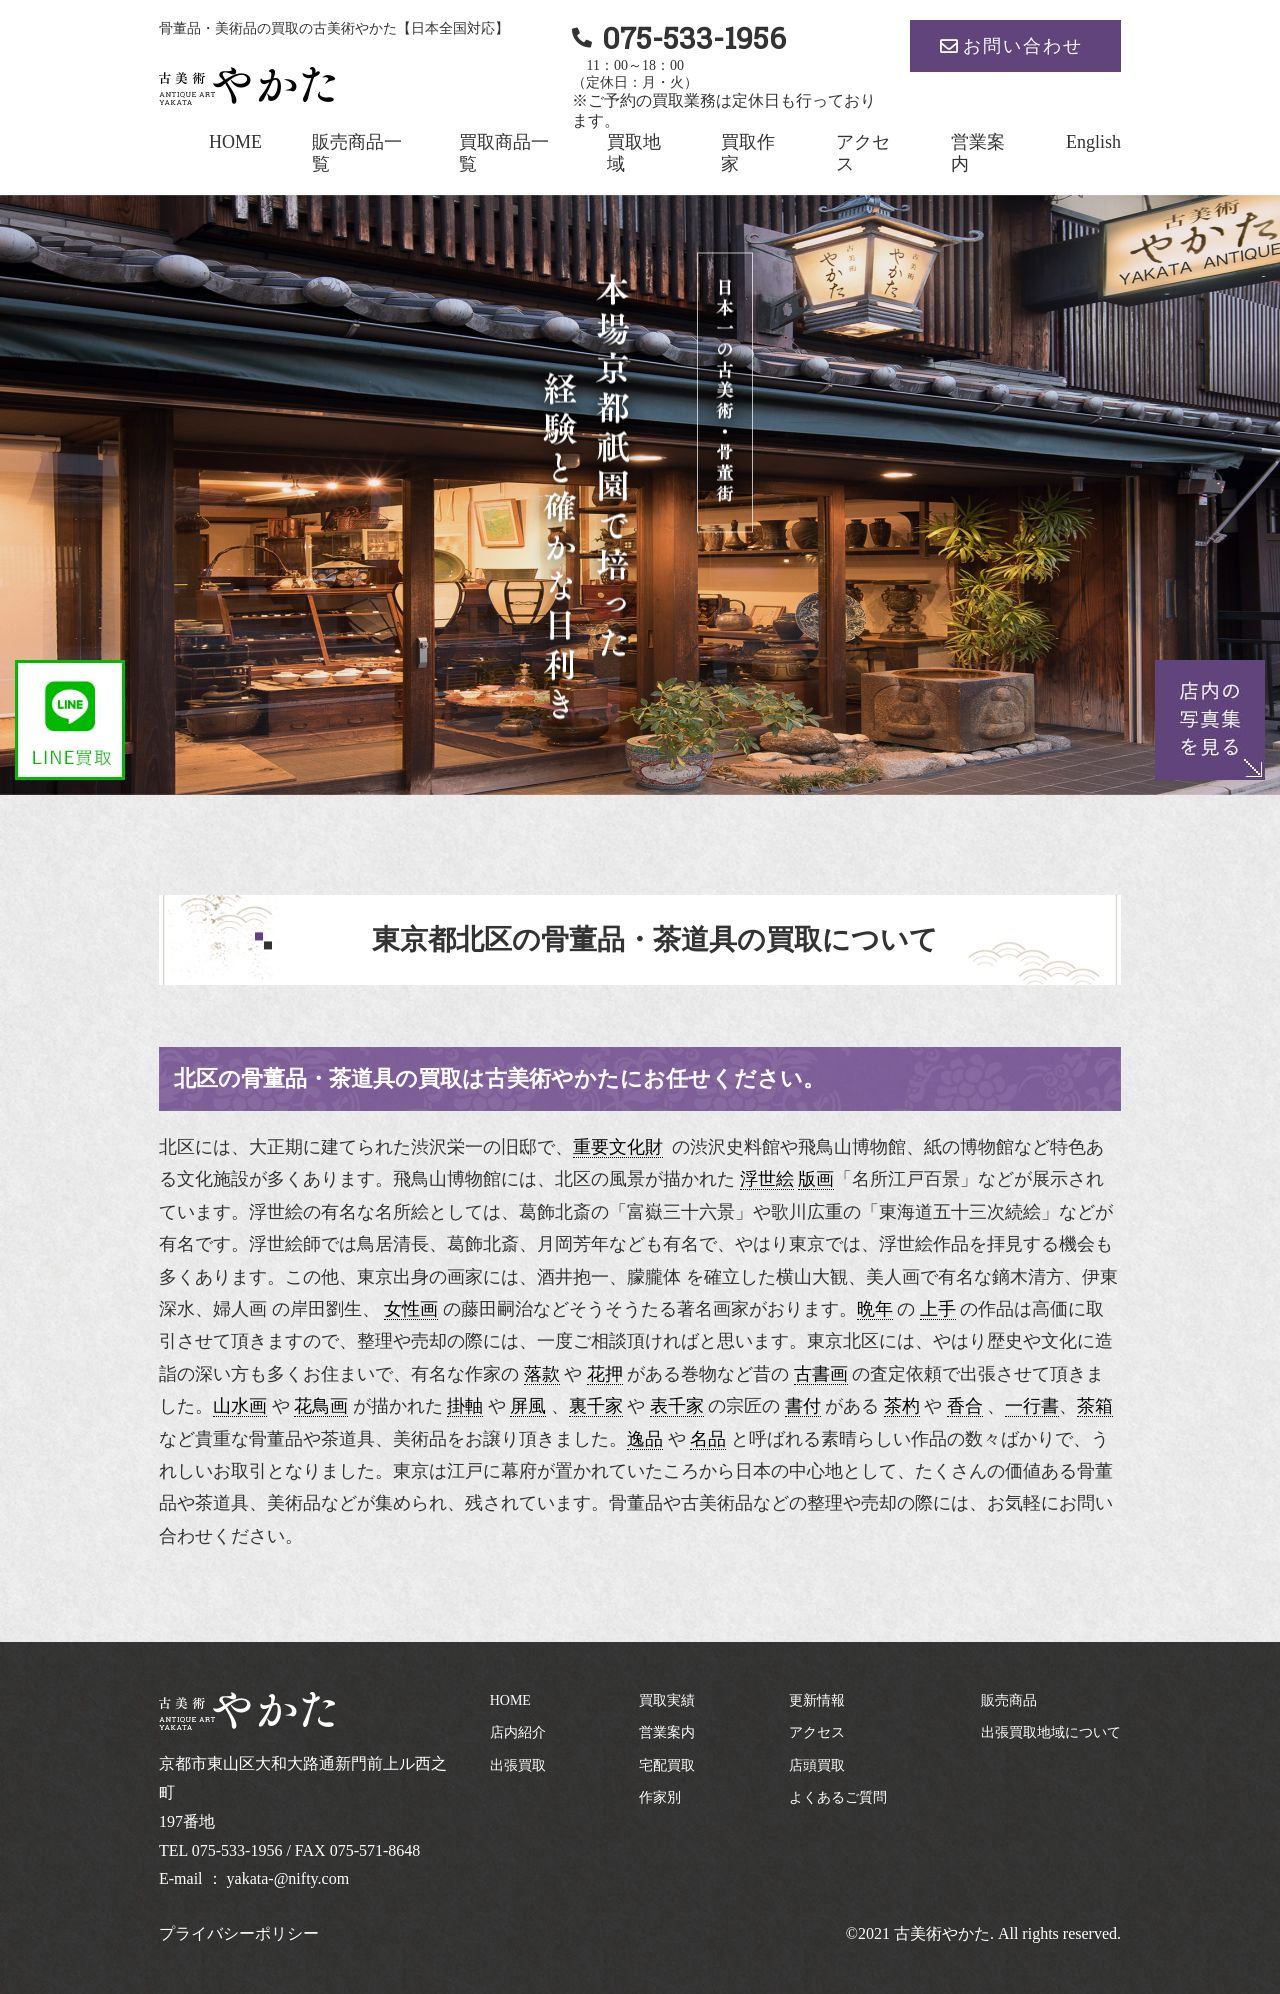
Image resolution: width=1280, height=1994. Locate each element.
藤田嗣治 (497, 1309)
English (1093, 142)
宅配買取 (667, 1765)
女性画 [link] (411, 1309)
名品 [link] (708, 1439)
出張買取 (518, 1765)
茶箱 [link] (1095, 1406)
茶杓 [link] (902, 1406)
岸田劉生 (326, 1309)
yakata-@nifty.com (288, 1878)
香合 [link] (965, 1406)
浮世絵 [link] (767, 1179)
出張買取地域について (1051, 1732)
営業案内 (667, 1732)
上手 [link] (938, 1309)
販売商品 (1009, 1700)
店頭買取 (817, 1765)
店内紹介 (518, 1732)
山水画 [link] (240, 1406)
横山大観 (812, 1277)
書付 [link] (803, 1406)
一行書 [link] (1032, 1406)
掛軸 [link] (465, 1406)
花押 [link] (605, 1374)
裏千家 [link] (596, 1406)
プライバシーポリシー (239, 1933)
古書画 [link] (821, 1374)
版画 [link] (816, 1179)
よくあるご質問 (838, 1797)
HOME (235, 142)
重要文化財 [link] (618, 1147)
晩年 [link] (875, 1309)
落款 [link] (542, 1374)
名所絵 (402, 1212)
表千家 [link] (677, 1406)
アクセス (817, 1732)
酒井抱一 (573, 1277)
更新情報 (817, 1700)
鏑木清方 (1028, 1277)
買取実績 (667, 1700)
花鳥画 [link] (321, 1406)
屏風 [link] (528, 1406)
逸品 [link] (645, 1439)
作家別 (660, 1797)
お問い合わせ (1023, 46)
